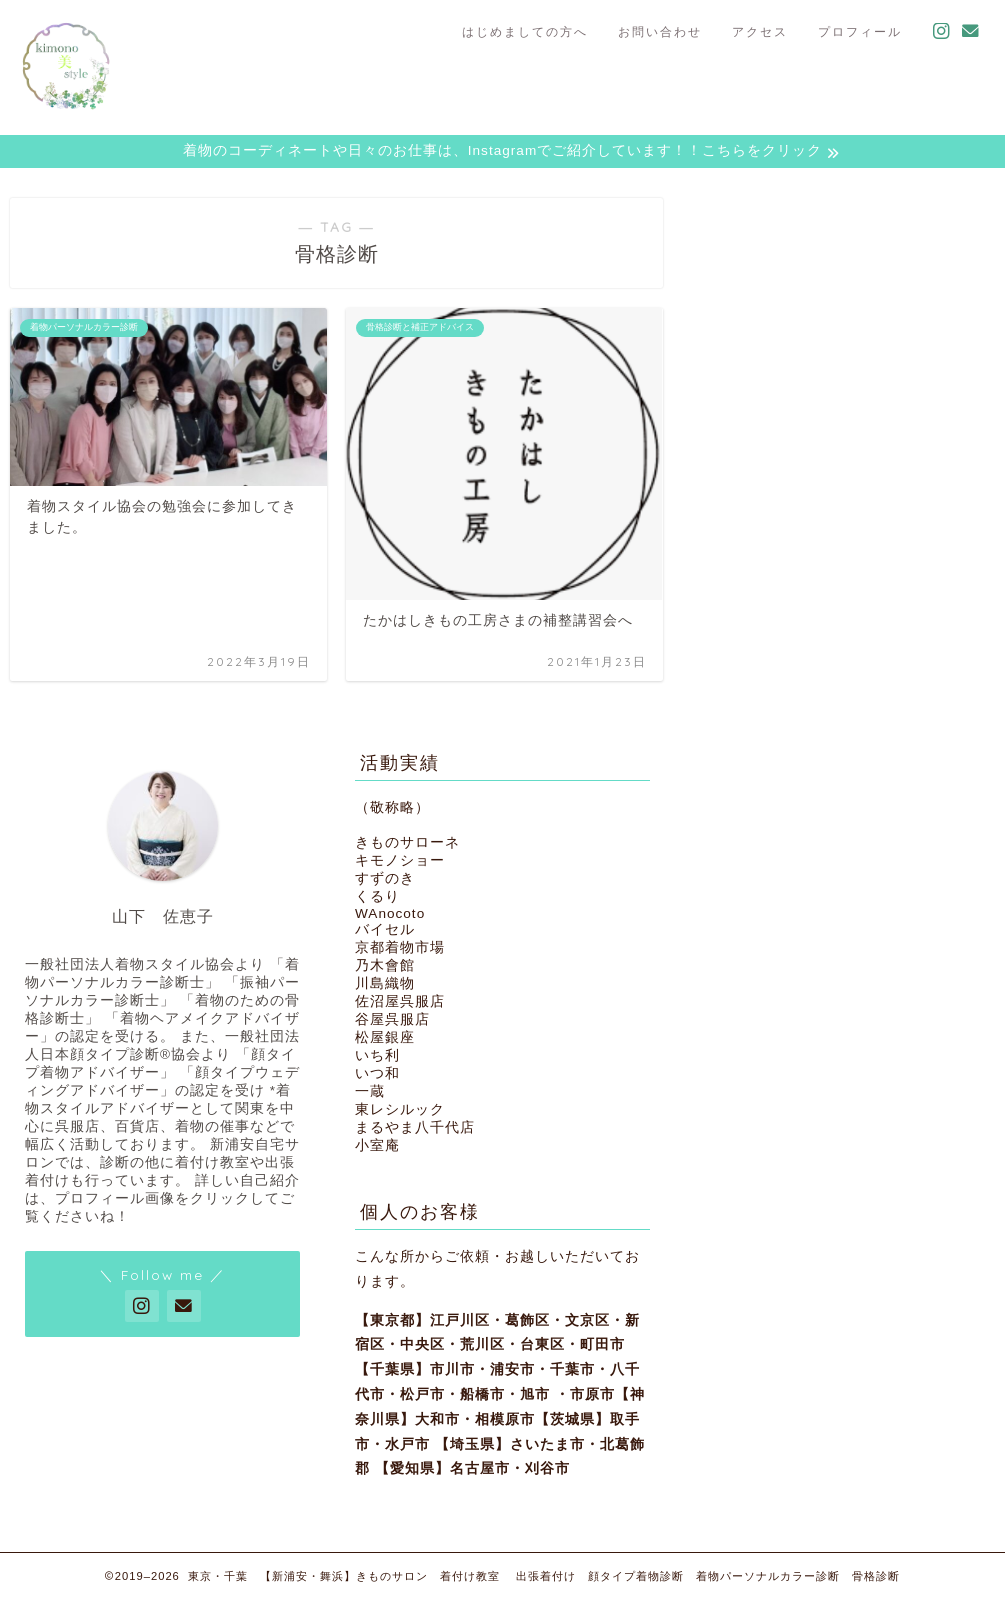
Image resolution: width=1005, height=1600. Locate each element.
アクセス (760, 31)
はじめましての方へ (525, 31)
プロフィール (860, 31)
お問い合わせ (660, 31)
